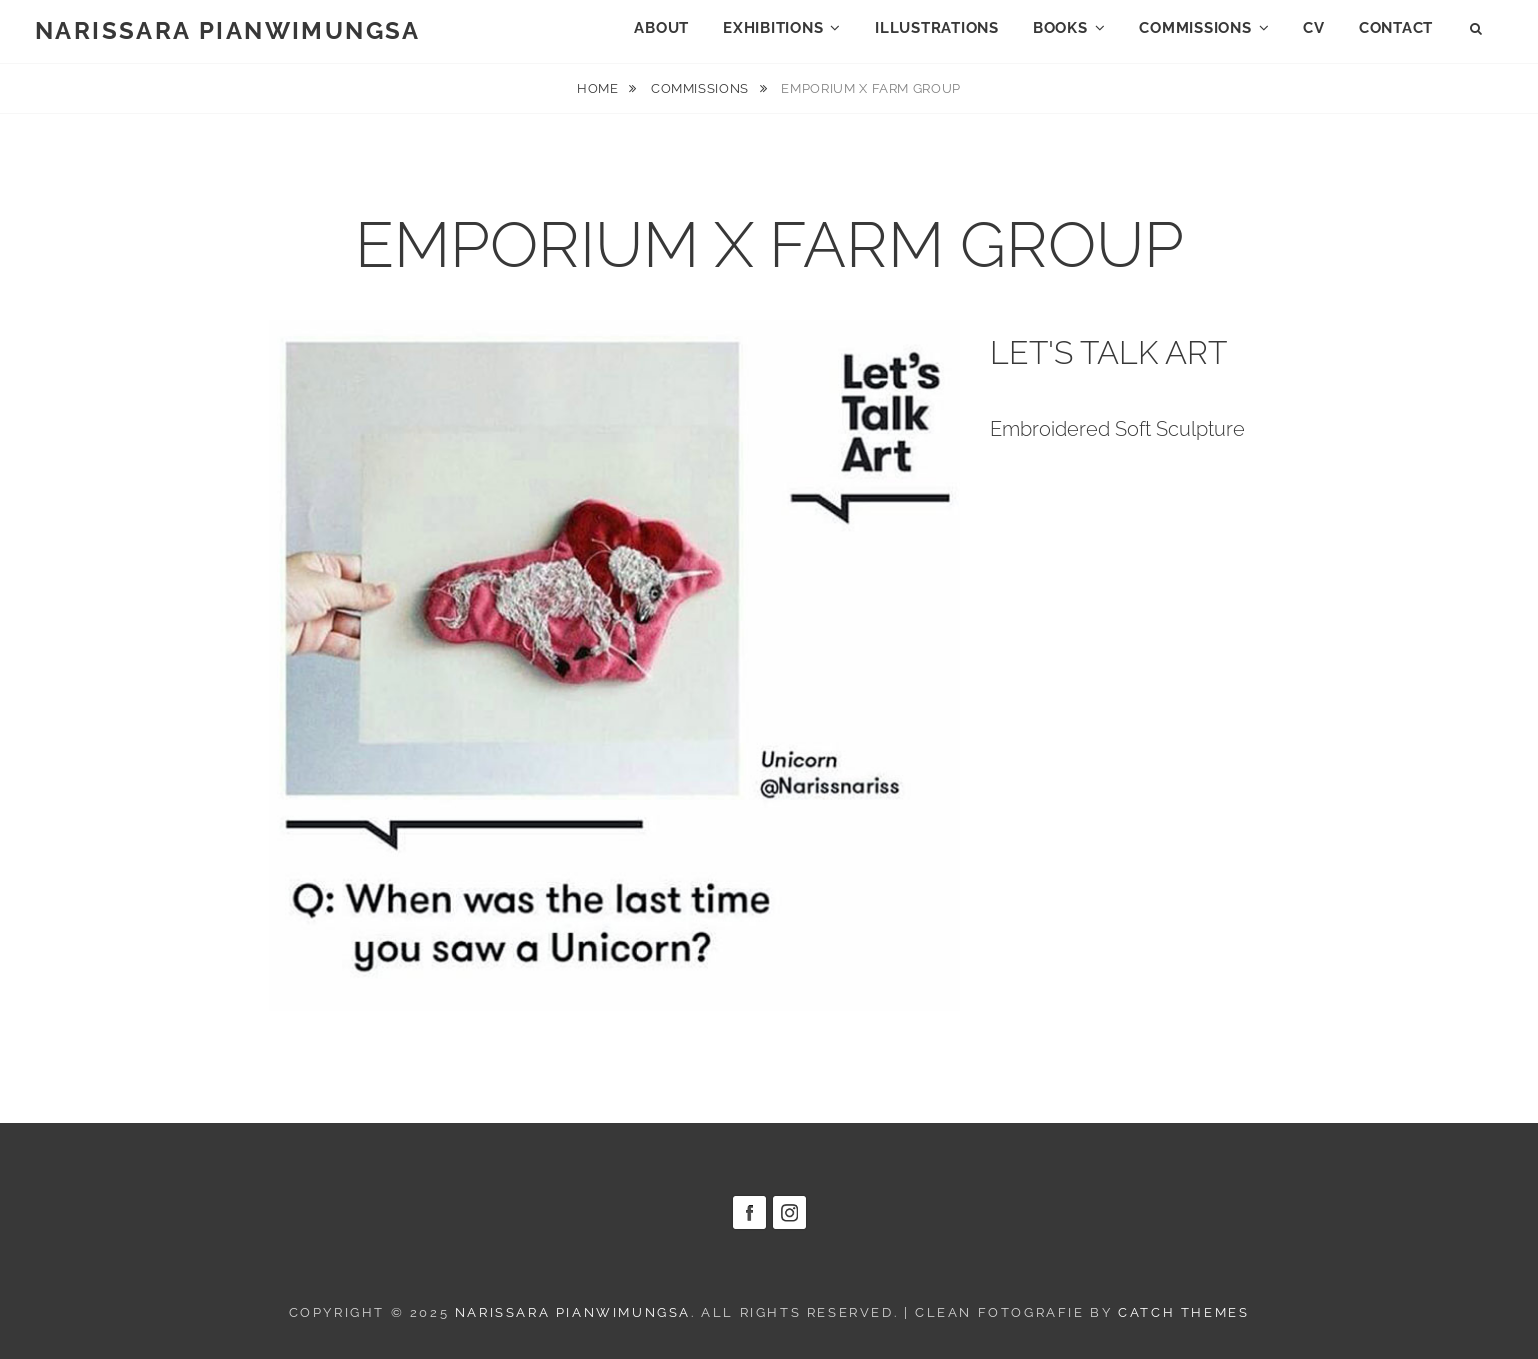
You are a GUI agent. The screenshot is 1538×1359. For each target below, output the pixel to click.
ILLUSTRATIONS (937, 28)
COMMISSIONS (1195, 28)
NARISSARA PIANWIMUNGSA (228, 30)
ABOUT (661, 28)
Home (599, 88)
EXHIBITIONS (773, 28)
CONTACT (1396, 28)
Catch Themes (1183, 1312)
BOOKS (1060, 28)
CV (1314, 28)
